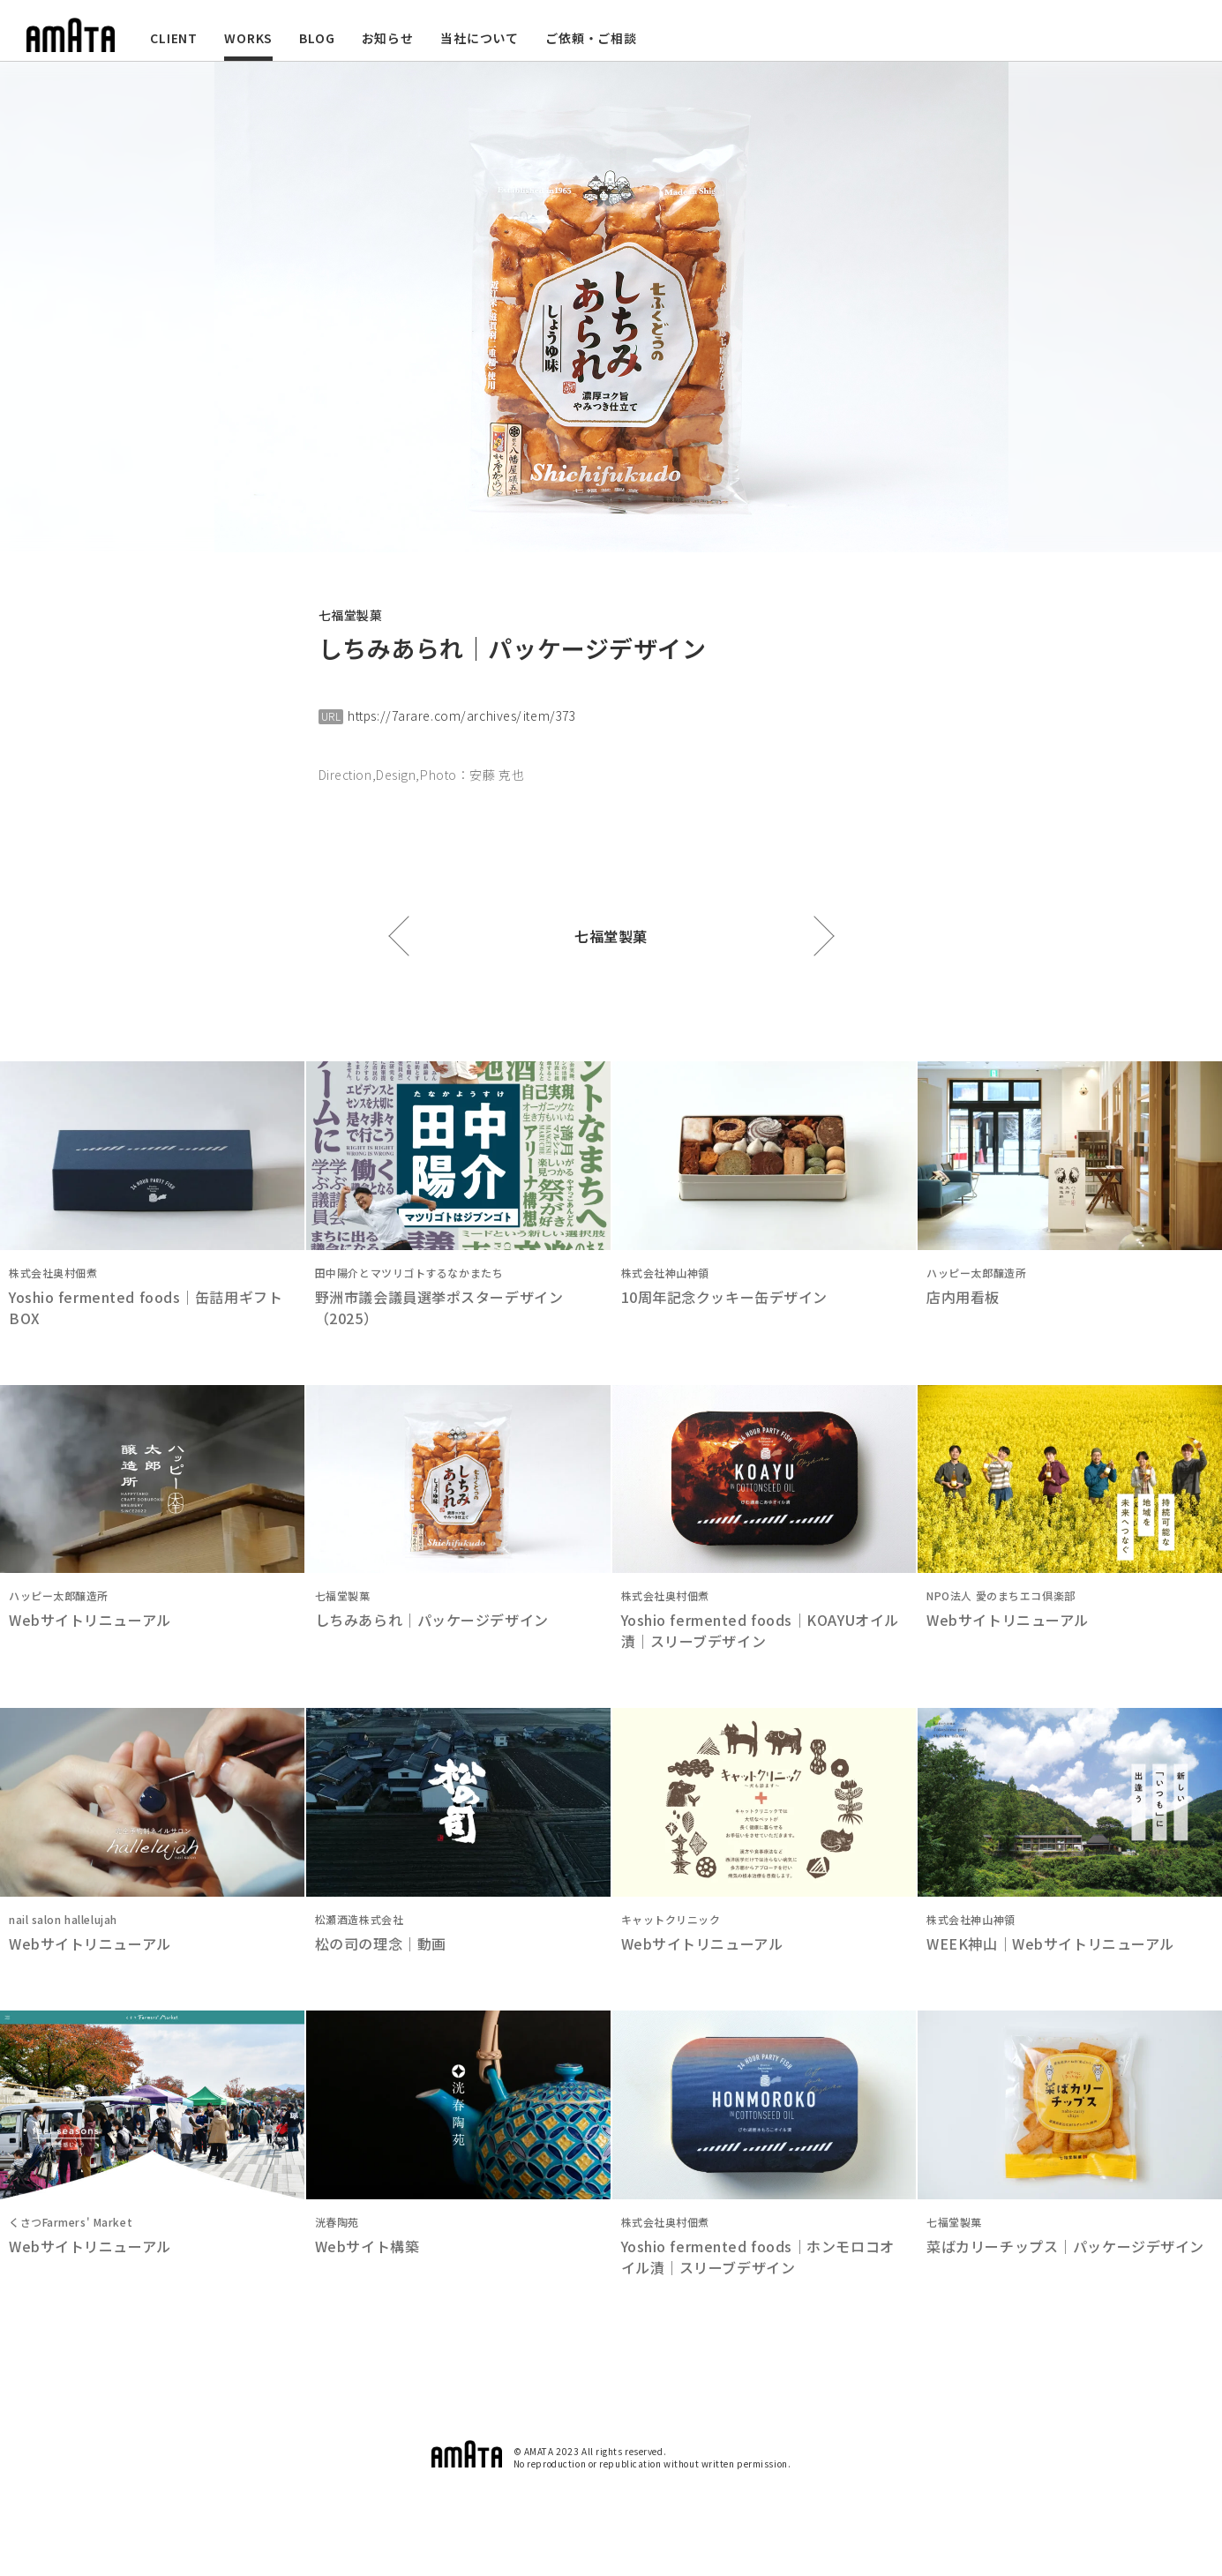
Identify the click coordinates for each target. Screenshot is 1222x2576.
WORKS (248, 38)
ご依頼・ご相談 (591, 38)
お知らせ (388, 38)
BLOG (316, 38)
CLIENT (174, 38)
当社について (479, 38)
